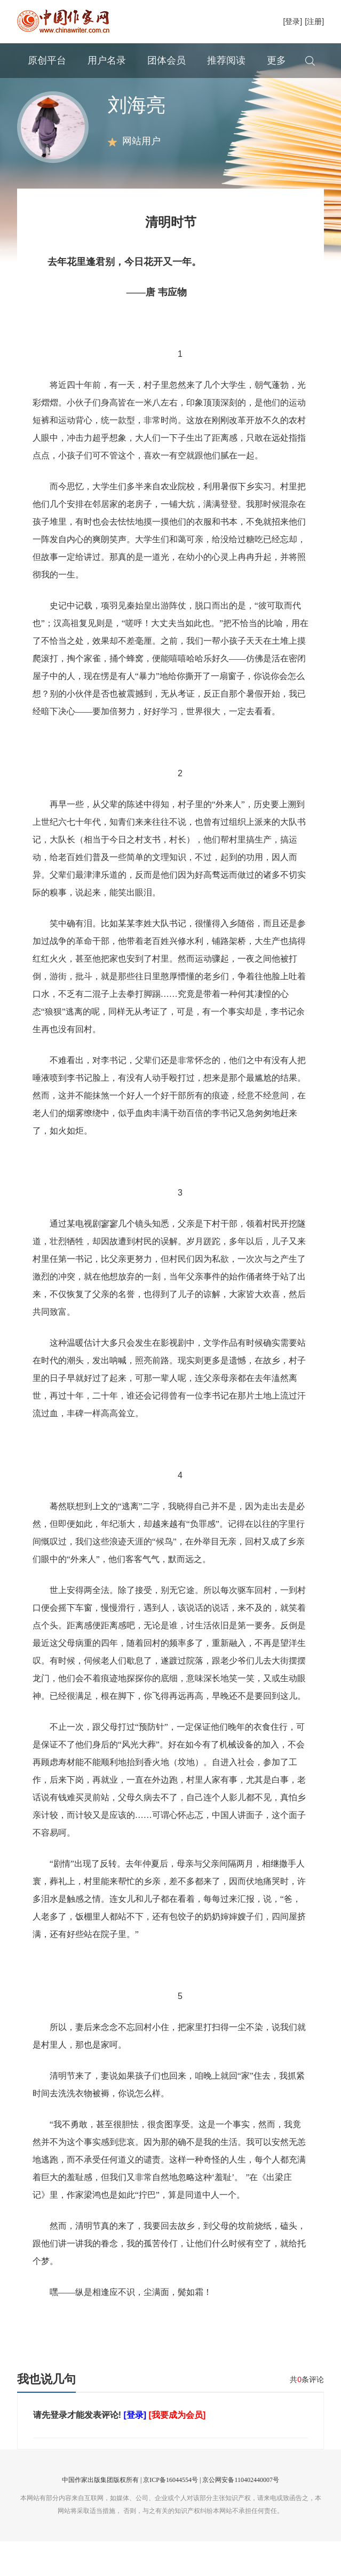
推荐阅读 (226, 60)
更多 (276, 60)
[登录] (292, 21)
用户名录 (107, 60)
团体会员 (166, 60)
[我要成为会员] (177, 2449)
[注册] (314, 21)
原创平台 (47, 60)
